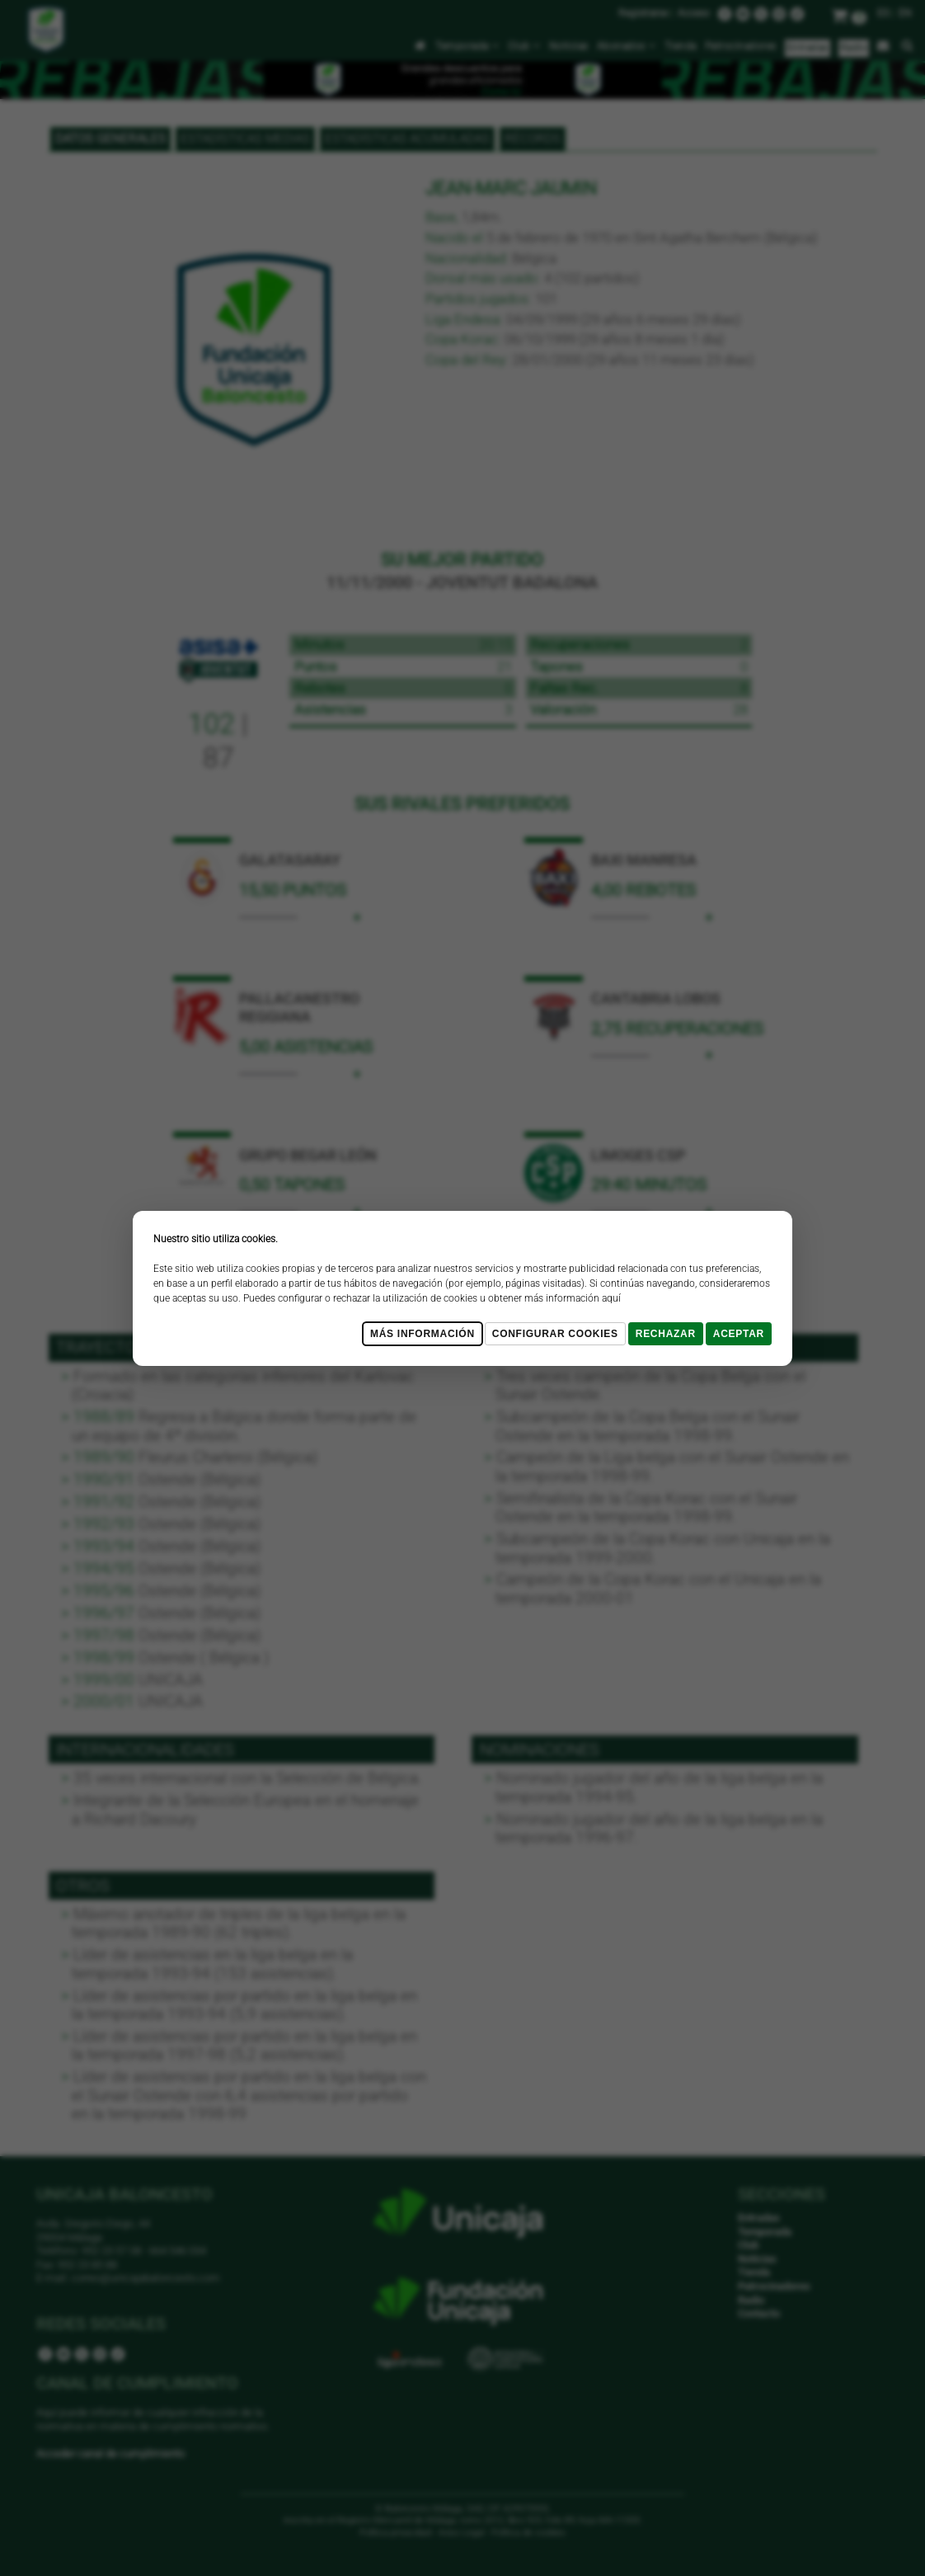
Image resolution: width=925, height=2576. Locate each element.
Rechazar (666, 1334)
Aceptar (738, 1334)
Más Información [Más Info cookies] (422, 1334)
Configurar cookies (555, 1334)
